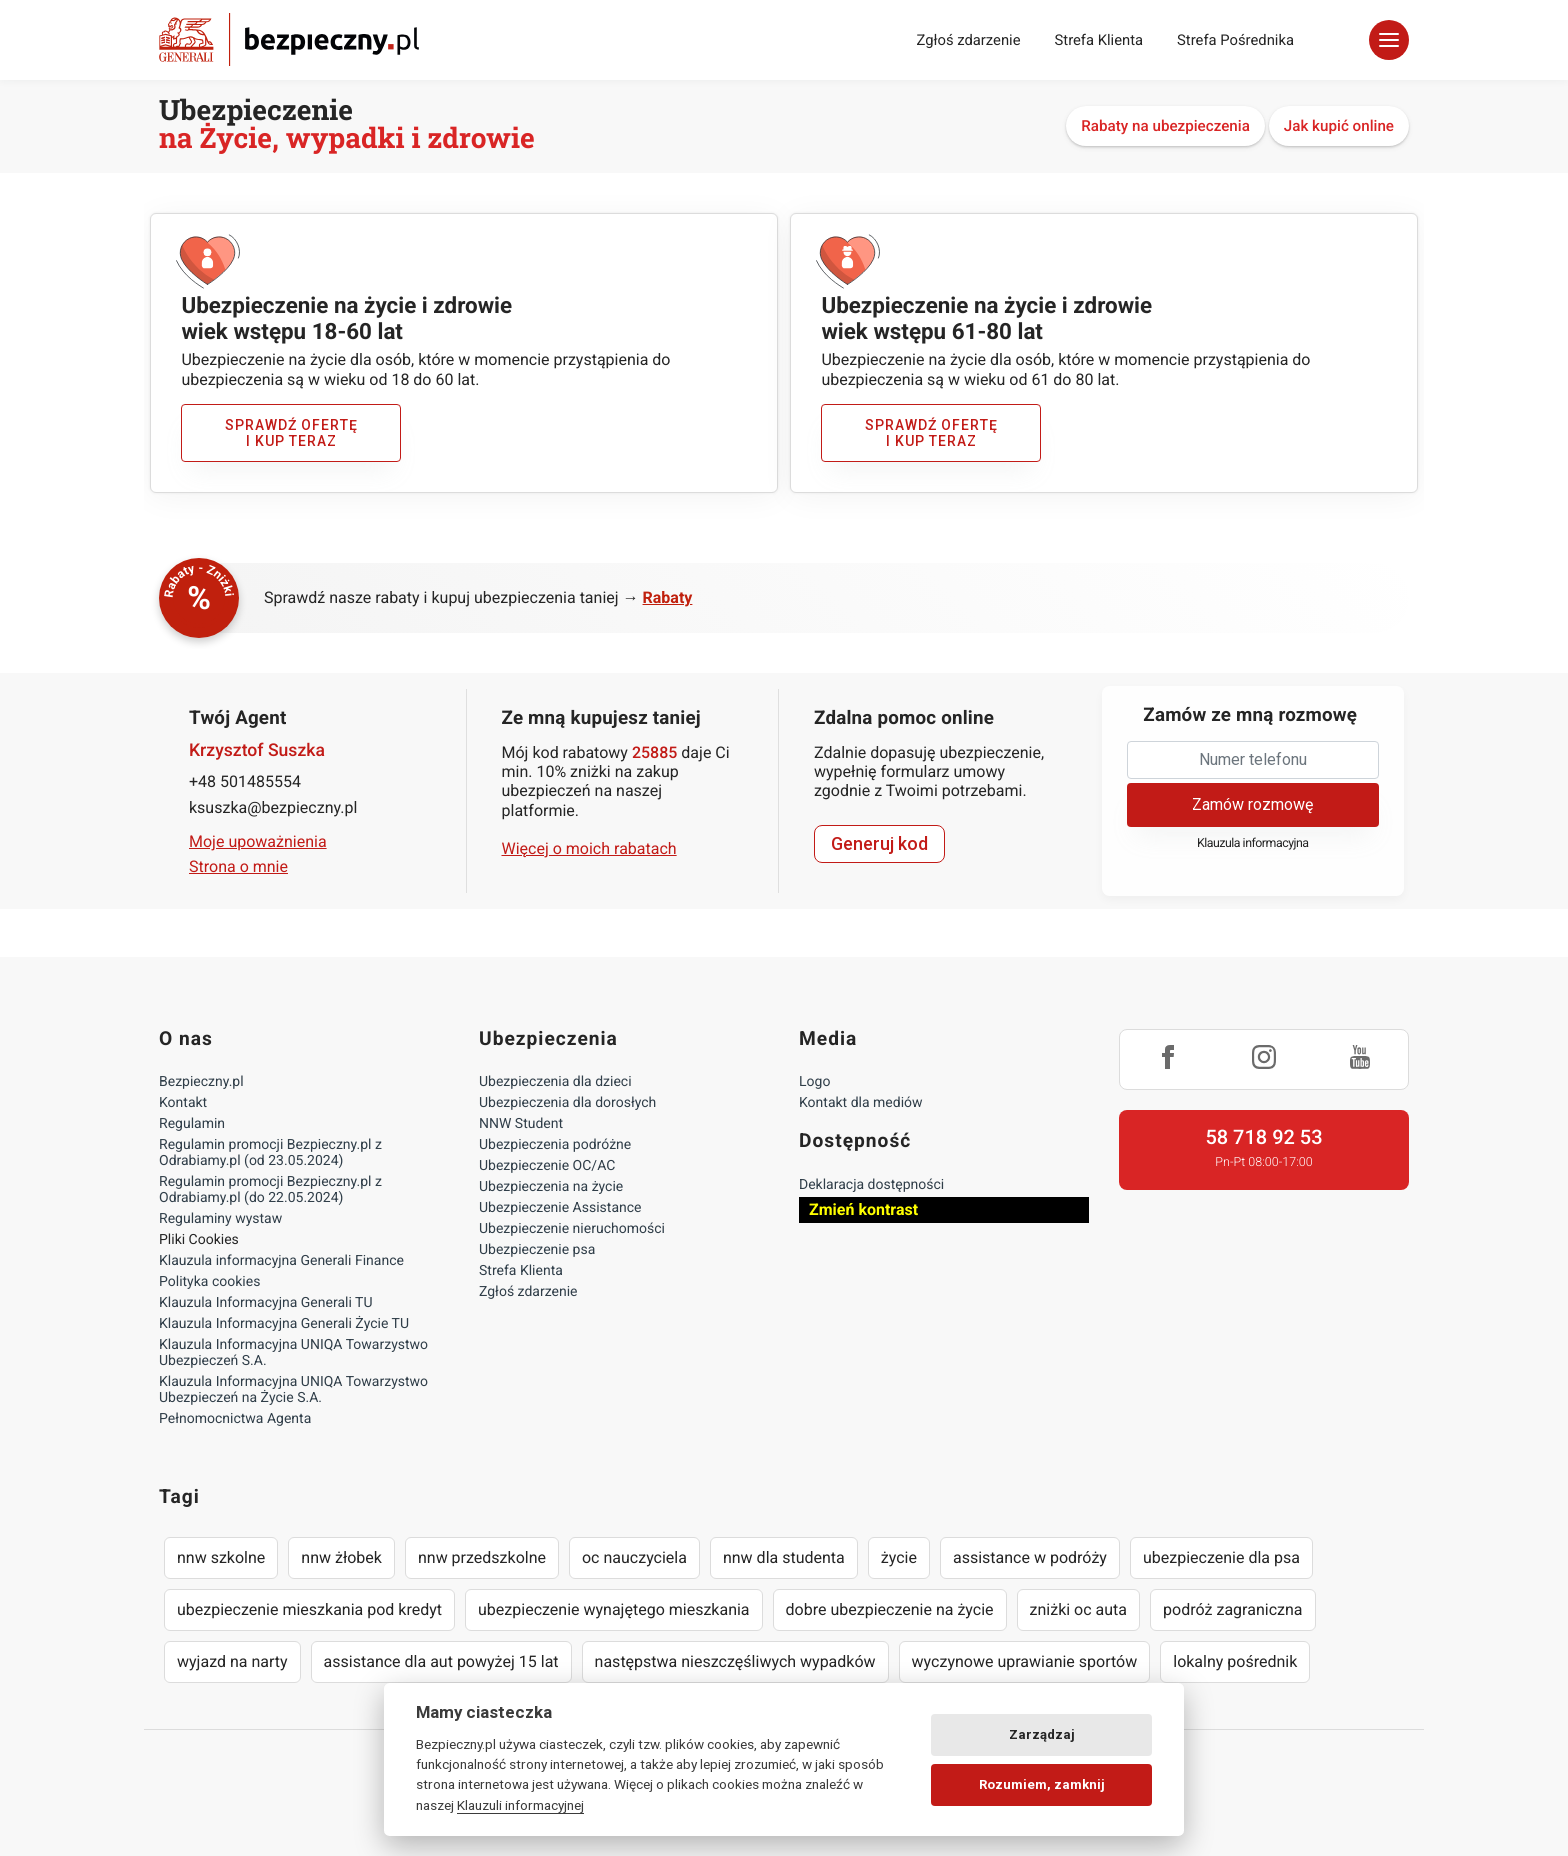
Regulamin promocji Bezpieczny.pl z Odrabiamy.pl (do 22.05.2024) (270, 1190)
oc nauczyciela (634, 1557)
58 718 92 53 (1263, 1137)
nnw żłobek (341, 1557)
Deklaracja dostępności (871, 1185)
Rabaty (668, 597)
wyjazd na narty (232, 1661)
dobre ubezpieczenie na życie (890, 1609)
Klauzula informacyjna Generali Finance (281, 1261)
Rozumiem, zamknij (1042, 1784)
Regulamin (192, 1124)
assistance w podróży (1030, 1557)
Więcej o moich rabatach (589, 848)
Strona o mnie (238, 866)
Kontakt (183, 1103)
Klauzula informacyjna (1253, 843)
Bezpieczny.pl (201, 1082)
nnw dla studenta (784, 1557)
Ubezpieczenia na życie (551, 1187)
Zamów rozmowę (1252, 804)
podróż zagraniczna (1232, 1609)
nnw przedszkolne (482, 1557)
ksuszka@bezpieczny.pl (273, 807)
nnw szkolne (221, 1557)
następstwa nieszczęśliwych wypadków (735, 1661)
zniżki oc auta (1079, 1609)
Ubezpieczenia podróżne (555, 1145)
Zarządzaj (1042, 1734)
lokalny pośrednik (1235, 1661)
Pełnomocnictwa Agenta (235, 1419)
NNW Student (521, 1124)
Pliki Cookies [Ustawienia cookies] (199, 1240)
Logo (814, 1082)
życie (899, 1557)
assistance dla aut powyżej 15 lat (441, 1661)
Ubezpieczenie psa (537, 1250)
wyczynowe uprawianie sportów (1025, 1661)
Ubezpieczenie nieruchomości (572, 1229)
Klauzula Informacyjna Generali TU (265, 1303)
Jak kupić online (1339, 126)
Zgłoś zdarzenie (968, 40)
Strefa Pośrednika (1235, 40)
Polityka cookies (209, 1282)
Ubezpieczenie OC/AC (547, 1166)
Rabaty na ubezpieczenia (1165, 126)
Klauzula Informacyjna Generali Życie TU (284, 1324)
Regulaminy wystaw (220, 1219)
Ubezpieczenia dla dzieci (555, 1082)
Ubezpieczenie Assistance (560, 1208)
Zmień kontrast (863, 1209)
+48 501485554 (245, 781)
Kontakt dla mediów (861, 1103)
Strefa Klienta (1099, 40)
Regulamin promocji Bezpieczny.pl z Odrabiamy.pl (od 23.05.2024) (270, 1153)
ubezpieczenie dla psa (1221, 1557)
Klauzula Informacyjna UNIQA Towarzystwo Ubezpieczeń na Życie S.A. (293, 1390)
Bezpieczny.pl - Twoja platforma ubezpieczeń (289, 39)
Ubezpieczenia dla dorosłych (567, 1103)
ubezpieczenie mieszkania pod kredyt (309, 1609)
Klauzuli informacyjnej (520, 1805)
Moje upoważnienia (258, 841)
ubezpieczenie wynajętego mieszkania (614, 1609)
